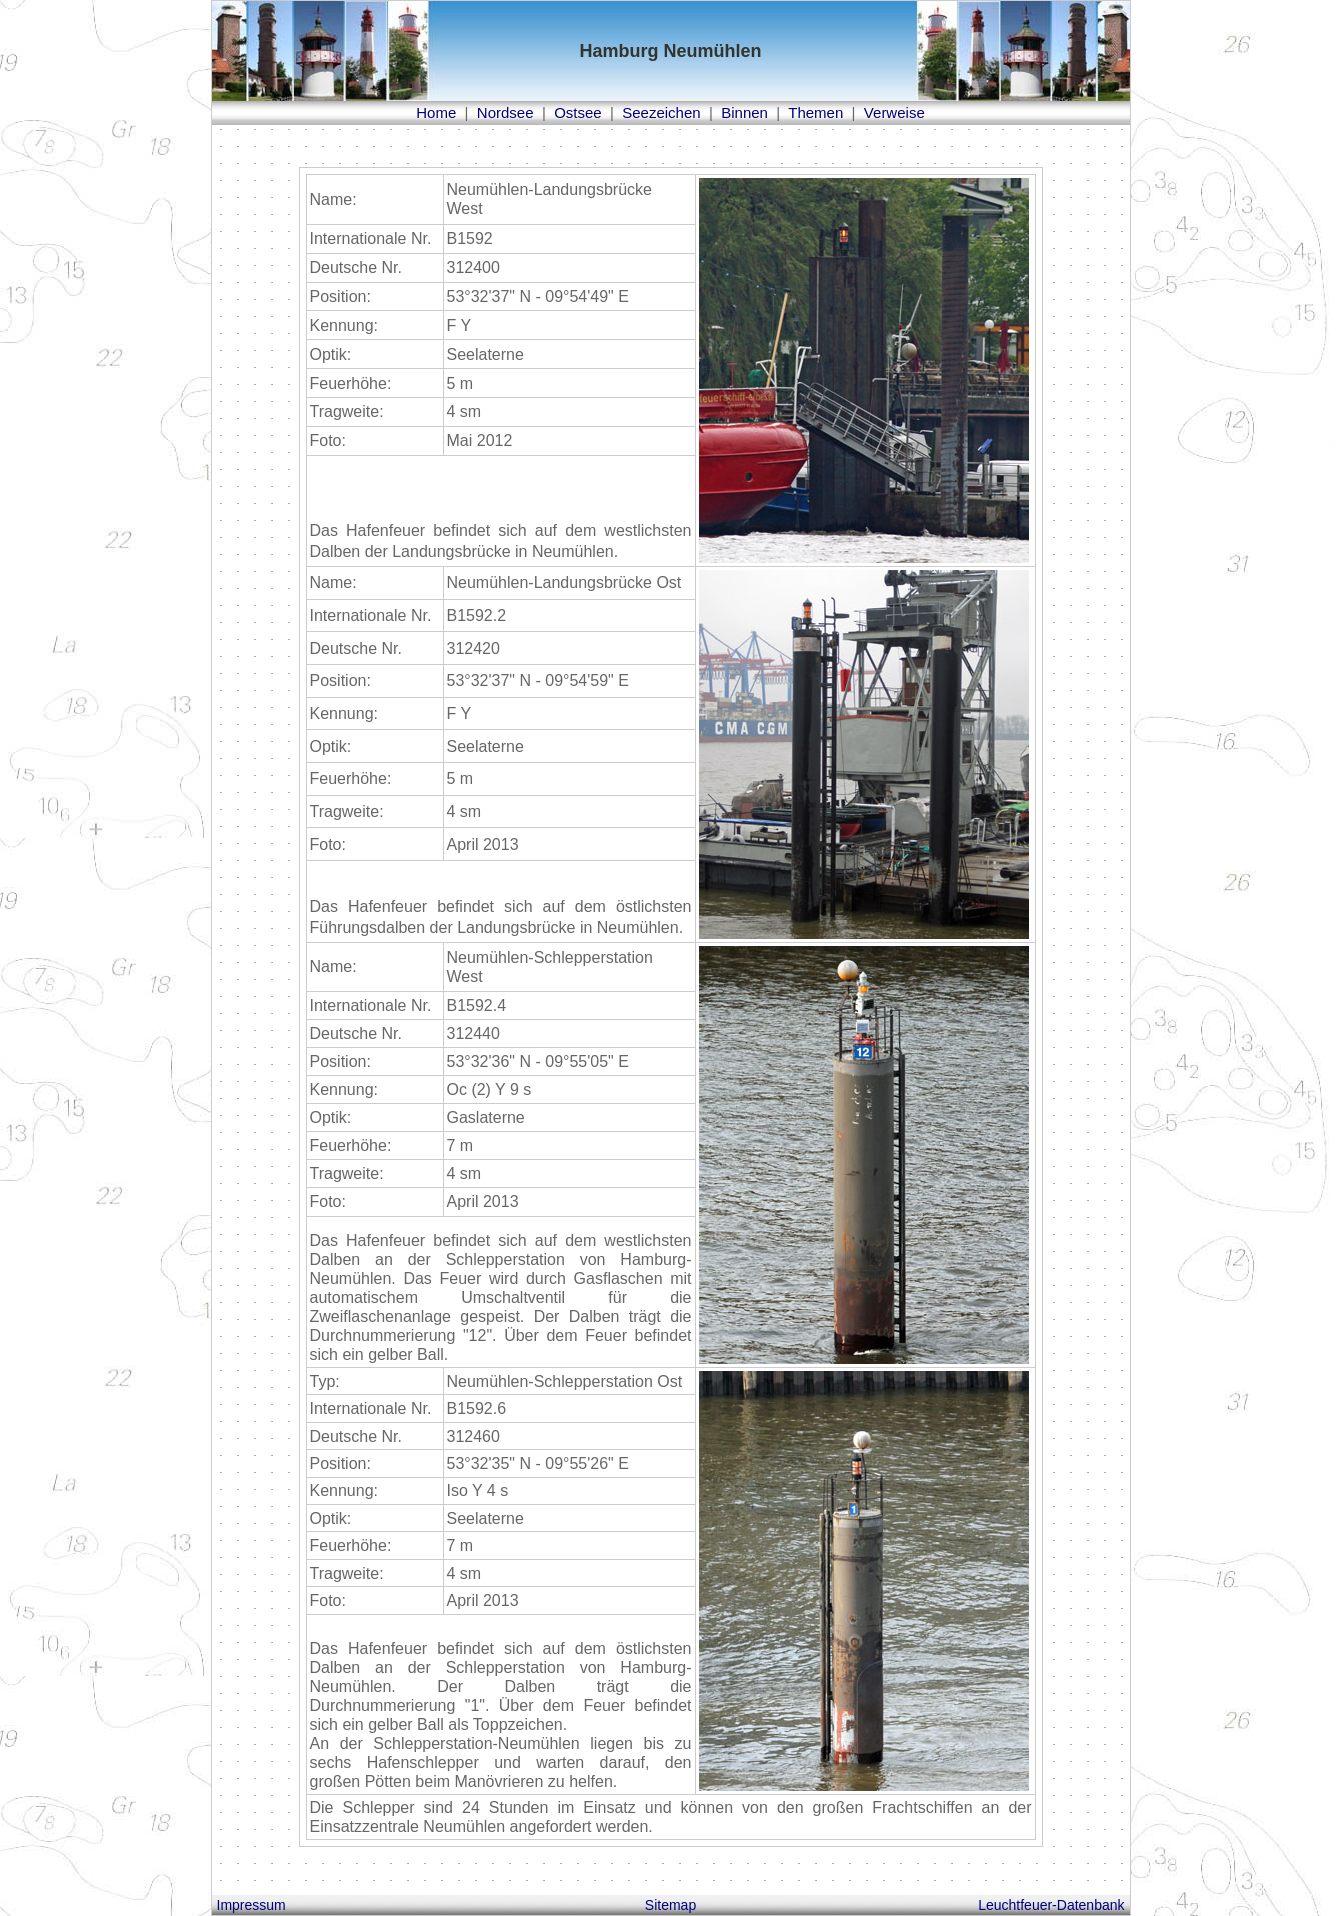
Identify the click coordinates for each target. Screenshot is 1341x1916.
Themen (815, 112)
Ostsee (578, 112)
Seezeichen (661, 112)
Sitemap (670, 1905)
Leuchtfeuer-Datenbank (1051, 1905)
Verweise (894, 112)
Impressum (251, 1905)
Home (436, 112)
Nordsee (505, 112)
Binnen (744, 112)
